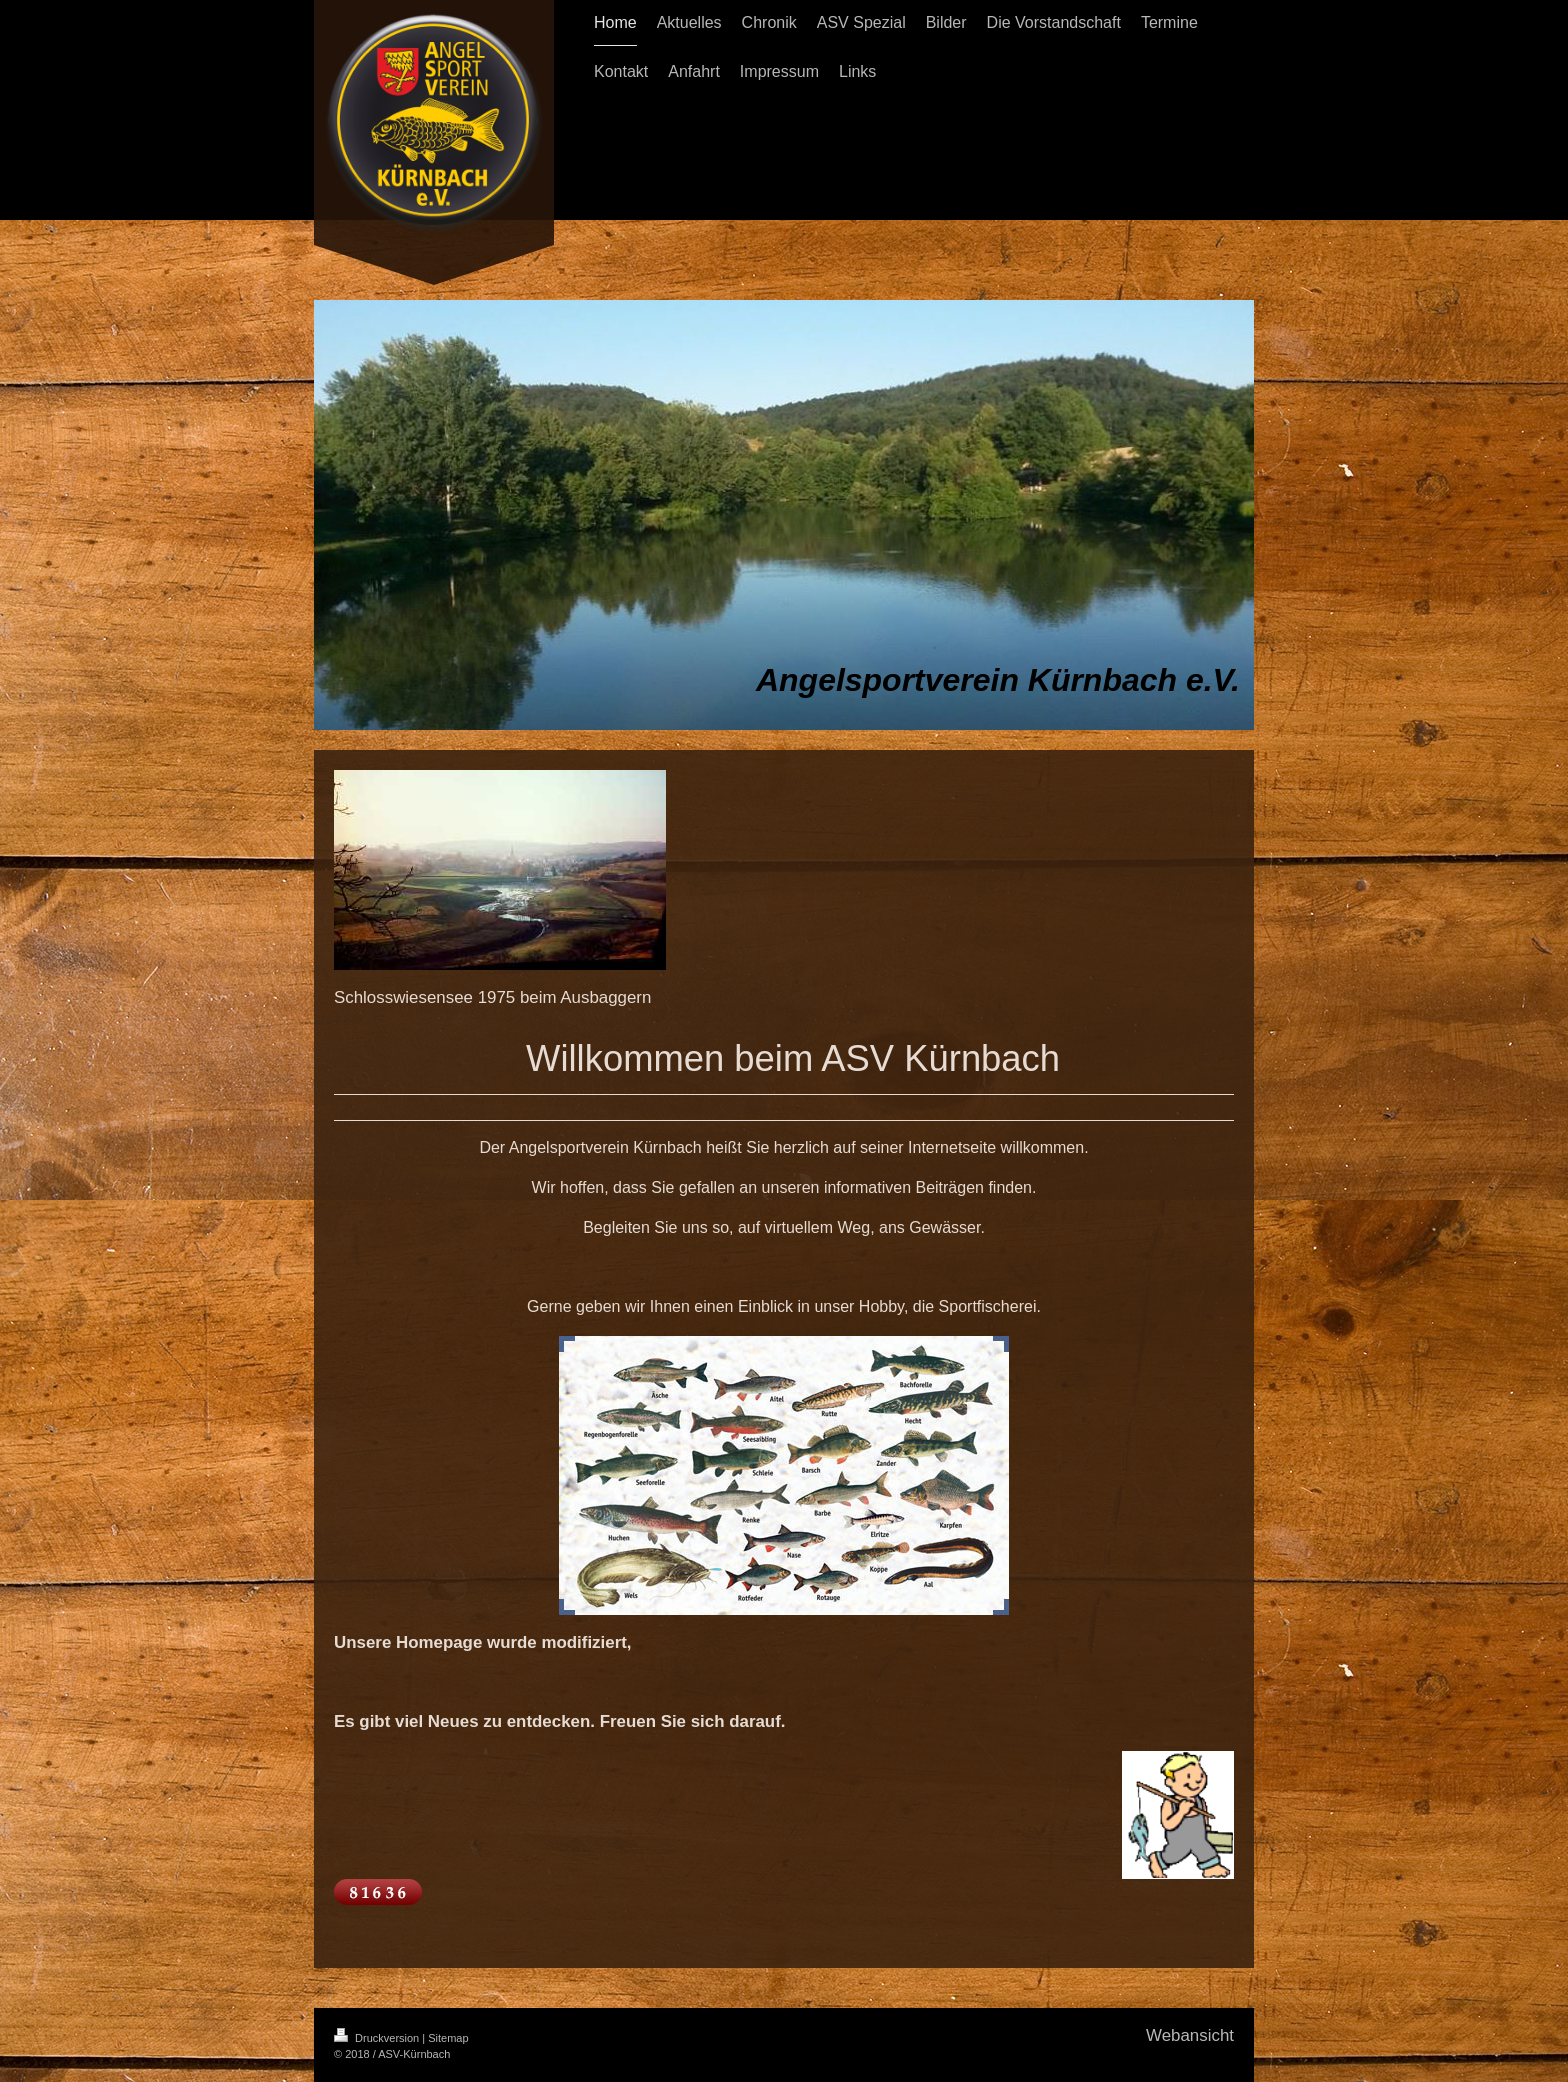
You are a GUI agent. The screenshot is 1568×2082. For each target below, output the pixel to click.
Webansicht (1190, 2035)
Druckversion (378, 2038)
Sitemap (448, 2038)
